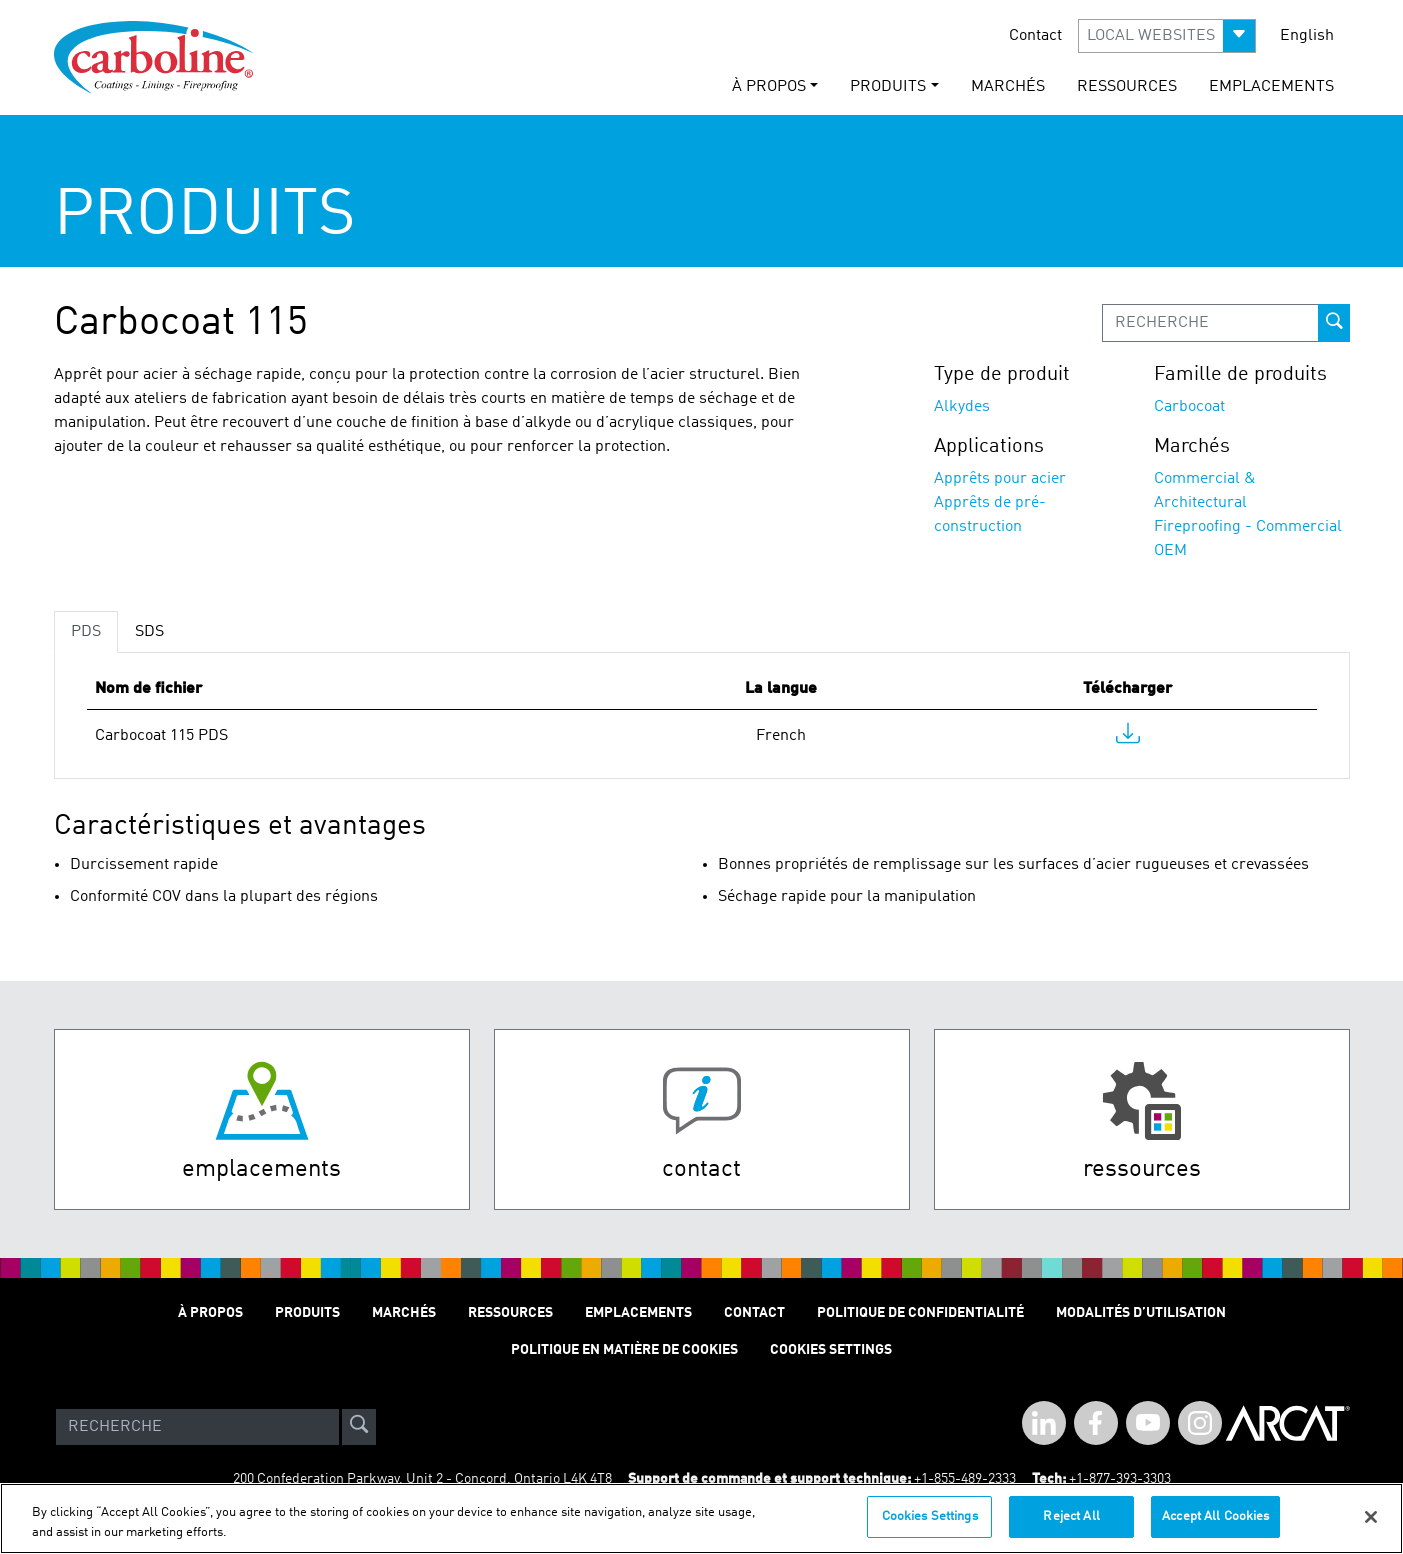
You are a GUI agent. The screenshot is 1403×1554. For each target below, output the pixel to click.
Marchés (1008, 87)
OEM (1170, 551)
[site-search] (359, 1427)
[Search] (197, 1427)
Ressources (1127, 87)
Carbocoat (1189, 407)
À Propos (210, 1313)
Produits (307, 1313)
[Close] (1371, 1517)
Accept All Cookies (1215, 1516)
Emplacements (1271, 87)
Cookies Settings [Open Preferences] (831, 1350)
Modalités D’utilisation (1141, 1313)
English (1307, 36)
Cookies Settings (930, 1516)
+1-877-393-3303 (1120, 1479)
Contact (1035, 36)
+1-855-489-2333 (965, 1479)
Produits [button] (888, 87)
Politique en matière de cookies (624, 1350)
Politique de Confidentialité (920, 1313)
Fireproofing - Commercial (1248, 527)
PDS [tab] (86, 632)
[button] (1167, 36)
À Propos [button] (769, 87)
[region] (701, 1518)
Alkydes (962, 407)
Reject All (1071, 1516)
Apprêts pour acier (1000, 479)
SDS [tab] (149, 632)
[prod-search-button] (1334, 323)
